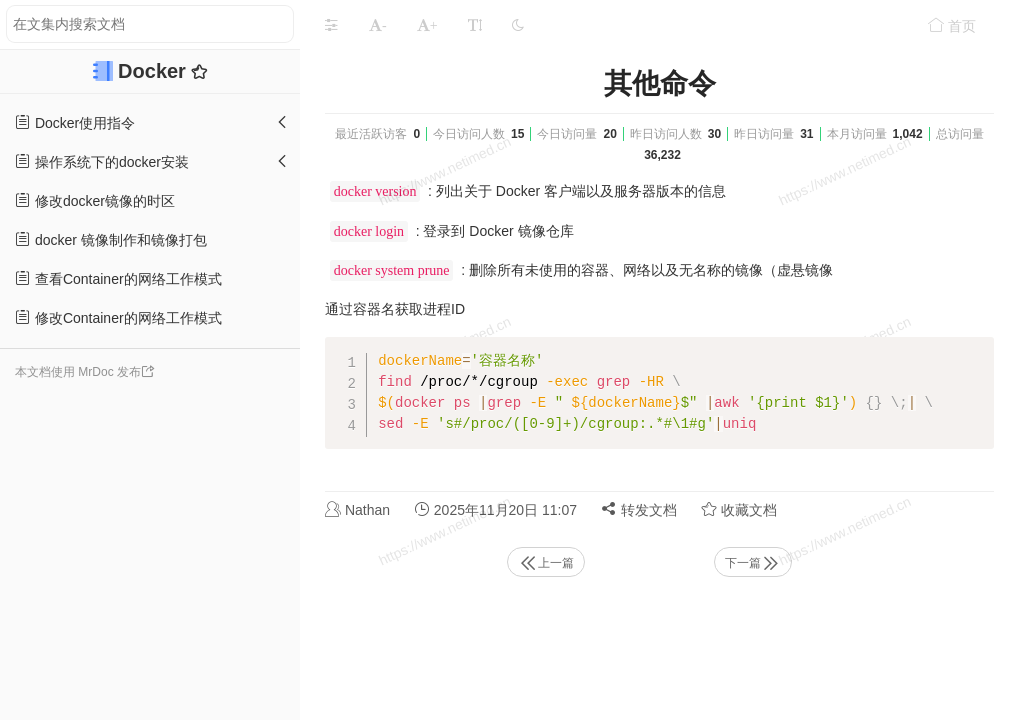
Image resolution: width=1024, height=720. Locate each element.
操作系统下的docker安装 (102, 161)
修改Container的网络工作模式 (118, 317)
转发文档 (639, 509)
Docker (154, 71)
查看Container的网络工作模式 (118, 278)
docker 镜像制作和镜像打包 (111, 239)
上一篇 (546, 563)
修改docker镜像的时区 (95, 200)
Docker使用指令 (75, 122)
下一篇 (753, 563)
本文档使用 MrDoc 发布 (78, 372)
